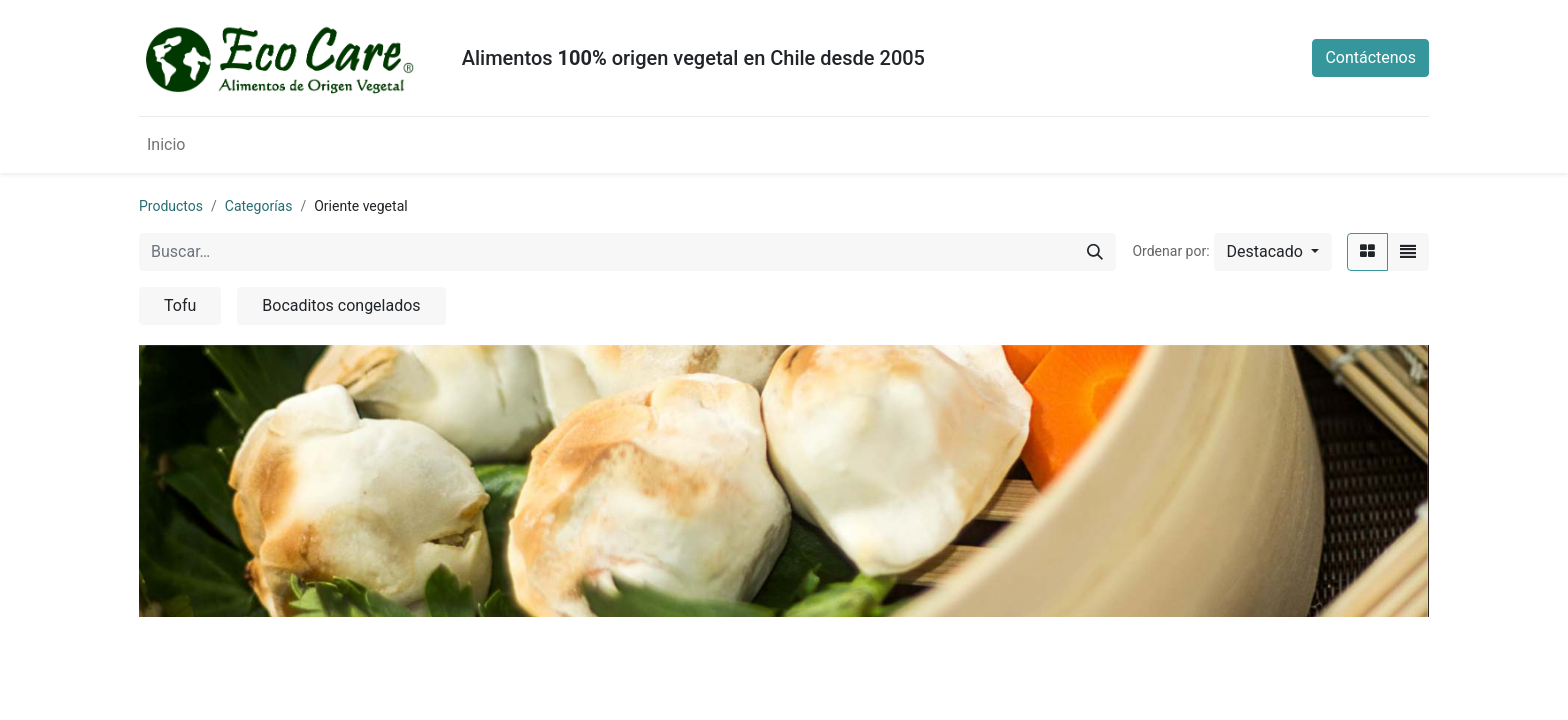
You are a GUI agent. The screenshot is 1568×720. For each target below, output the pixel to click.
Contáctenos (1370, 57)
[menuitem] (166, 145)
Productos (171, 206)
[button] (1273, 252)
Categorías (259, 206)
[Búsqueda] (1095, 252)
